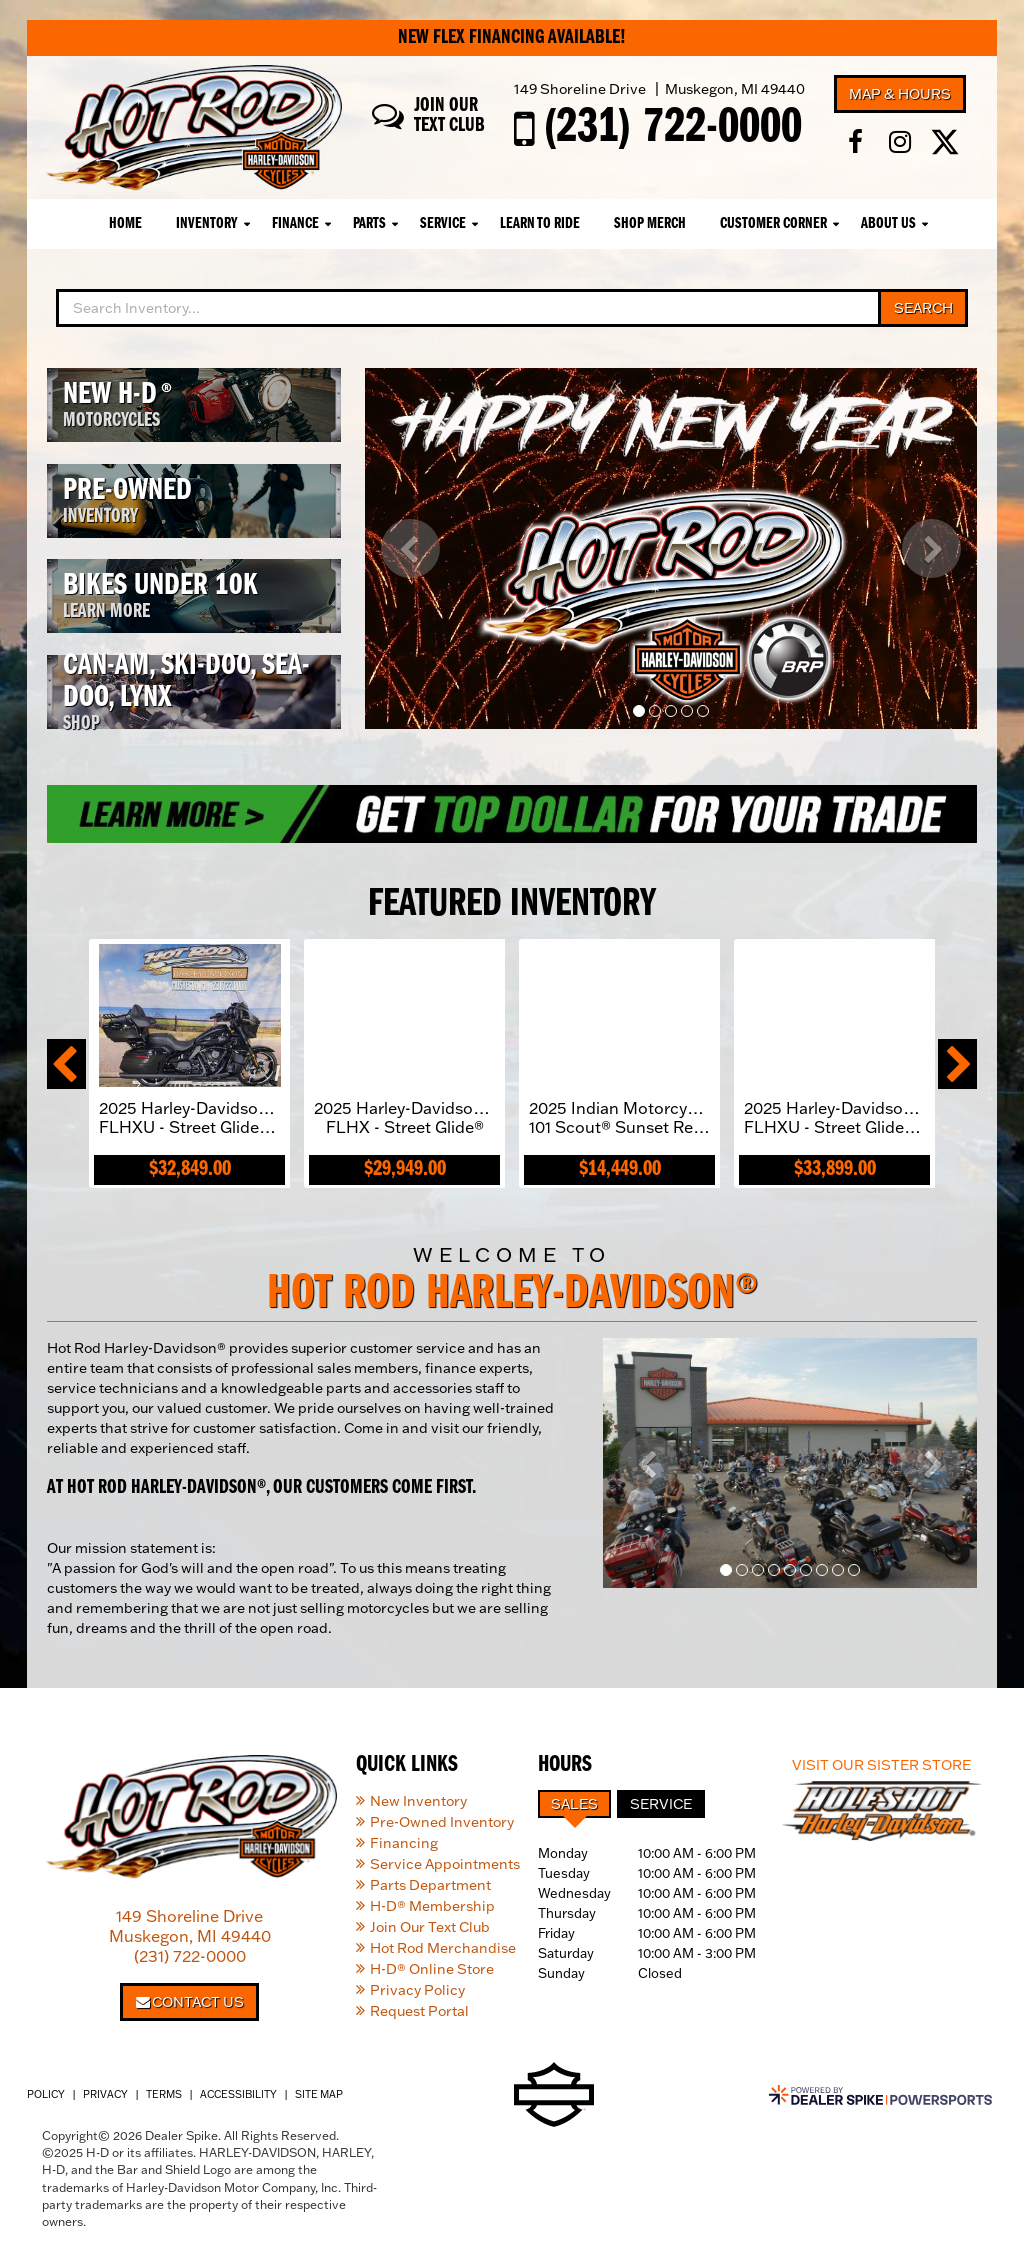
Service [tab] (661, 1804)
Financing (404, 1843)
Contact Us (190, 2002)
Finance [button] (295, 224)
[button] (410, 548)
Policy (46, 2094)
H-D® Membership (432, 1906)
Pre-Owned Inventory (442, 1822)
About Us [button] (888, 224)
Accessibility (238, 2094)
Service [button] (443, 224)
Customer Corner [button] (773, 224)
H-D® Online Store (432, 1969)
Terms (164, 2094)
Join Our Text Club (430, 1927)
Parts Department (430, 1885)
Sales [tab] (574, 1804)
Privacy (105, 2094)
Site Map (319, 2094)
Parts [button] (369, 224)
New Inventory (418, 1801)
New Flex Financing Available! (512, 38)
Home (125, 224)
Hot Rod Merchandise (443, 1948)
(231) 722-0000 (190, 1956)
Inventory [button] (207, 224)
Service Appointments (445, 1864)
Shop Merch (650, 224)
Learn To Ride (540, 224)
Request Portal (419, 2011)
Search (923, 308)
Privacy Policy (417, 1990)
